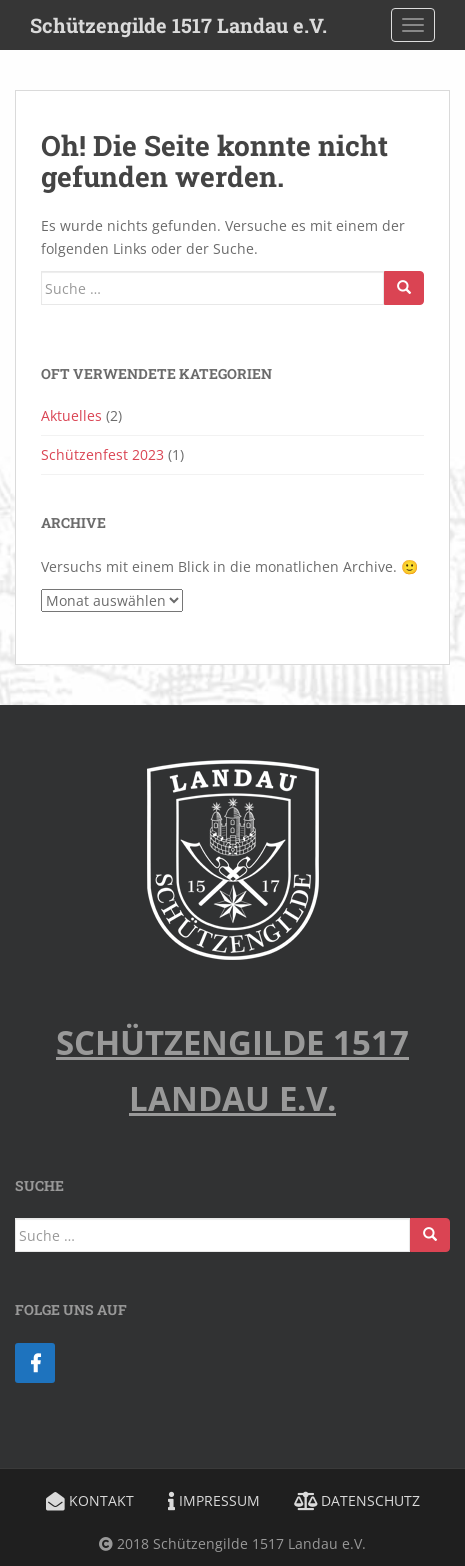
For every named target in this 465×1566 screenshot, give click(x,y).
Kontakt (90, 1500)
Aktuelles (71, 415)
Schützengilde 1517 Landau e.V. (178, 25)
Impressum (214, 1500)
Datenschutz (357, 1500)
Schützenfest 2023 (102, 454)
